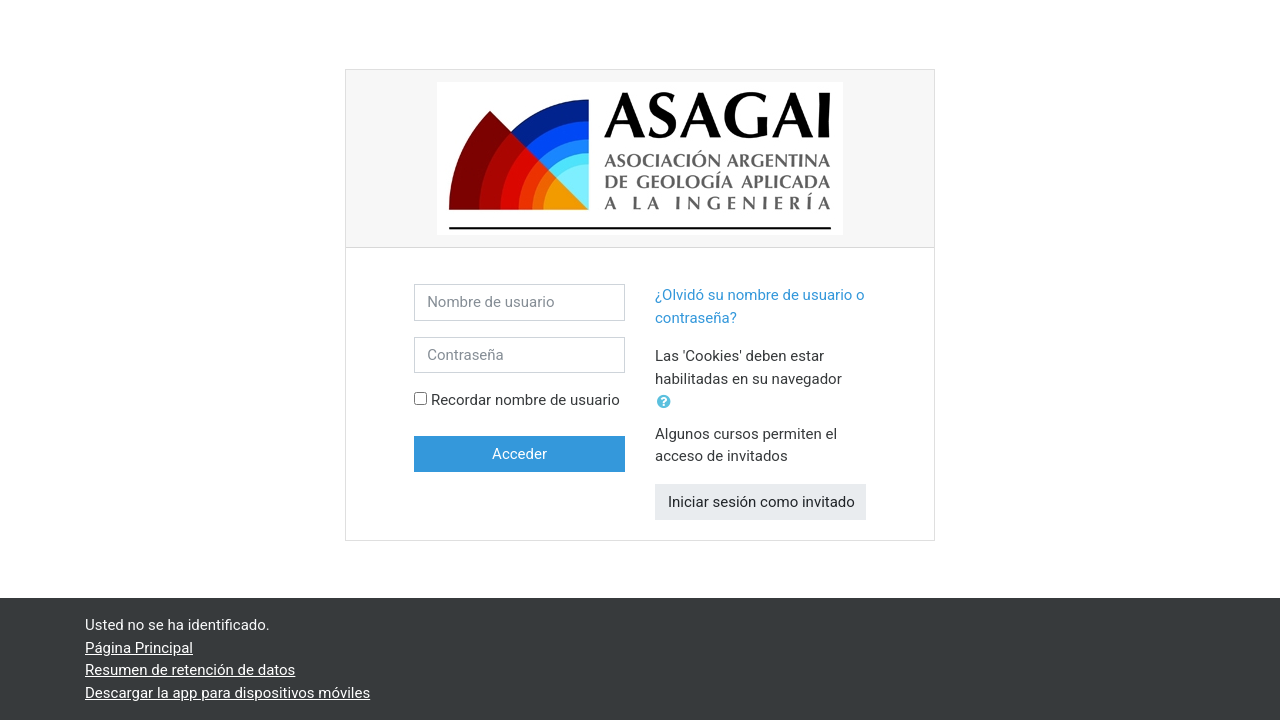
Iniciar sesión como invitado (761, 502)
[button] (668, 402)
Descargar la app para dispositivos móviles (227, 693)
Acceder (519, 454)
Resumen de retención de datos (190, 670)
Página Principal (139, 648)
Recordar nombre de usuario (525, 400)
